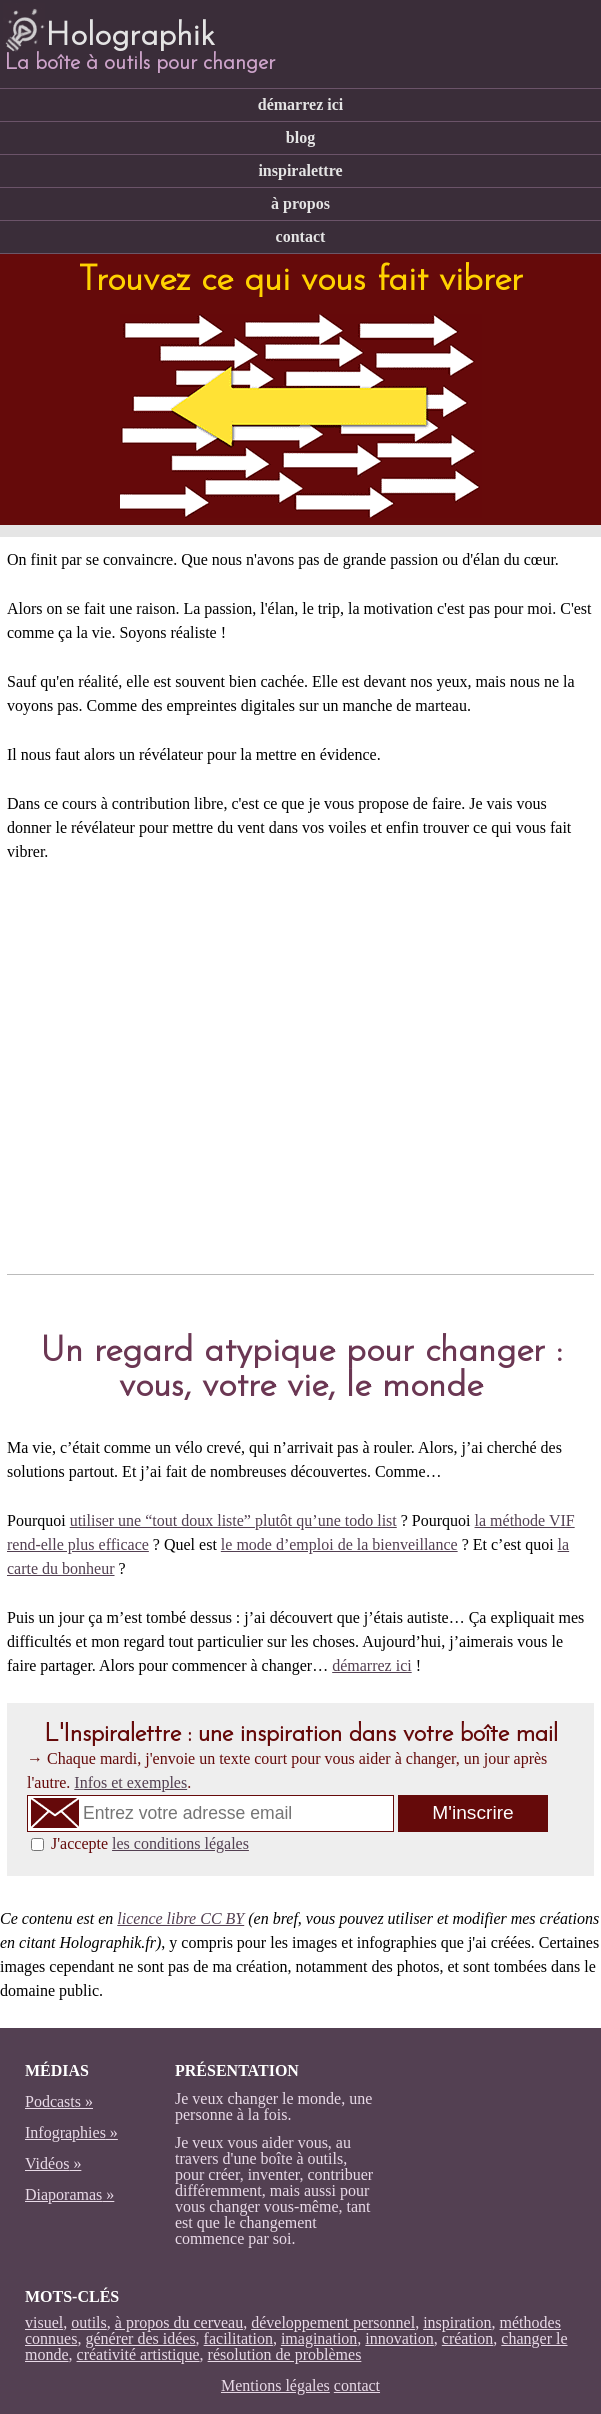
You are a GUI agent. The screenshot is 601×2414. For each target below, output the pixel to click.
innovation (399, 2338)
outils (89, 2322)
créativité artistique (138, 2354)
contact (301, 236)
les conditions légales (180, 1843)
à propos (300, 203)
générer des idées (140, 2338)
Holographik (109, 28)
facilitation (238, 2338)
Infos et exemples (130, 1782)
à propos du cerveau (179, 2322)
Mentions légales (275, 2385)
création (468, 2338)
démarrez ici (300, 104)
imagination (319, 2338)
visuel (44, 2322)
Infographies (65, 2132)
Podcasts (53, 2101)
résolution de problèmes (285, 2354)
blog (300, 137)
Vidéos (47, 2163)
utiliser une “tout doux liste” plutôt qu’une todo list (233, 1520)
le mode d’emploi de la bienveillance (339, 1544)
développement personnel (333, 2322)
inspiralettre (300, 170)
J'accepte (150, 1843)
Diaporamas (63, 2194)
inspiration (457, 2322)
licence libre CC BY (180, 1918)
